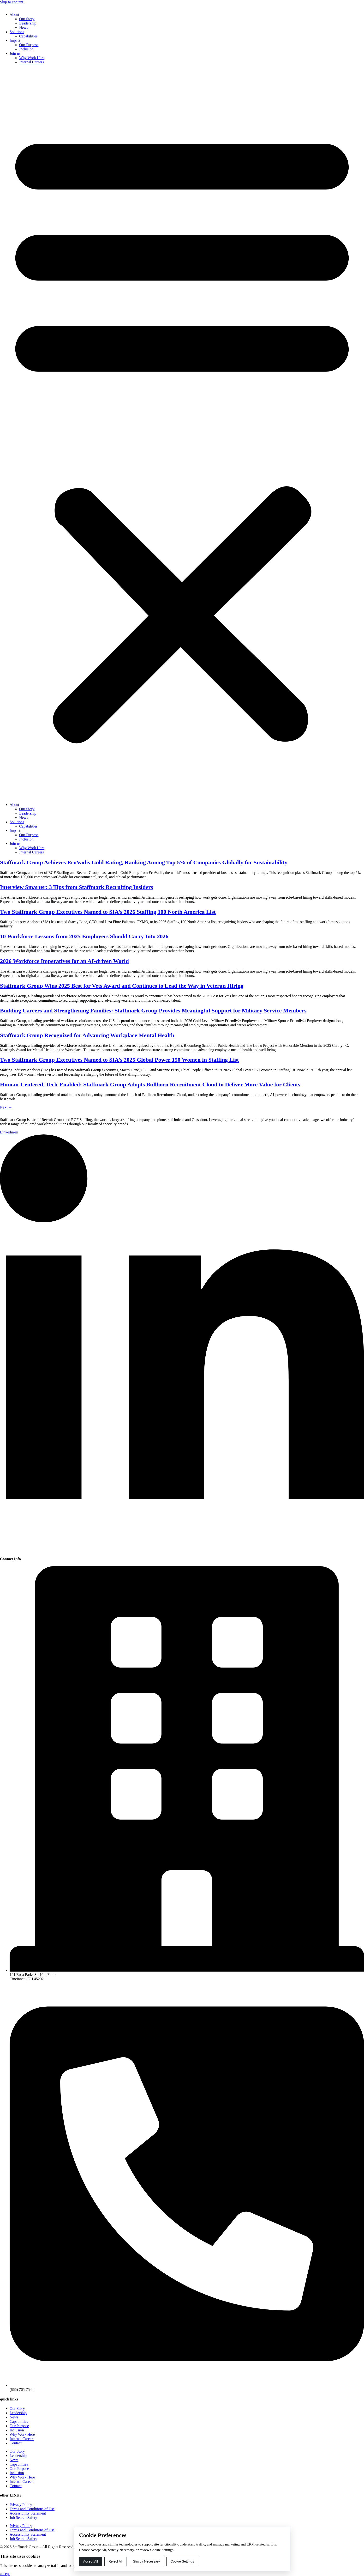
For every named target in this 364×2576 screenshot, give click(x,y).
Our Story (27, 19)
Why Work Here (31, 58)
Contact (16, 2443)
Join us (15, 53)
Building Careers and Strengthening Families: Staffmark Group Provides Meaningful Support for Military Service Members (153, 1010)
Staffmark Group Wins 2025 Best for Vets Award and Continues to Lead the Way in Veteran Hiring (122, 986)
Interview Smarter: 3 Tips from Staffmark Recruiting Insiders (76, 887)
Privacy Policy (21, 2505)
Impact (15, 40)
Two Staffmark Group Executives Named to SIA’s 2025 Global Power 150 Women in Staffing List (119, 1060)
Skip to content (11, 2)
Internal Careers (31, 62)
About (14, 14)
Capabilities (28, 36)
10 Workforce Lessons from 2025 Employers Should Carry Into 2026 (84, 936)
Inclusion (26, 49)
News (23, 27)
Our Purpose (28, 45)
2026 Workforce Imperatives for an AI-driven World (64, 961)
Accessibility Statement (28, 2513)
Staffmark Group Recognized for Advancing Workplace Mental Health (87, 1035)
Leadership (27, 23)
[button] (182, 433)
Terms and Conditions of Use (32, 2509)
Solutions (17, 32)
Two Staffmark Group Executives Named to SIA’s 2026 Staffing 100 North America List (108, 912)
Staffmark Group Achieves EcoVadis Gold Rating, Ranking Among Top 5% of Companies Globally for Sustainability (143, 862)
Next (6, 1107)
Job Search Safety (23, 2517)
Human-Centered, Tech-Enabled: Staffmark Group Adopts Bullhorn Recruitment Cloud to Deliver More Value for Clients (150, 1084)
